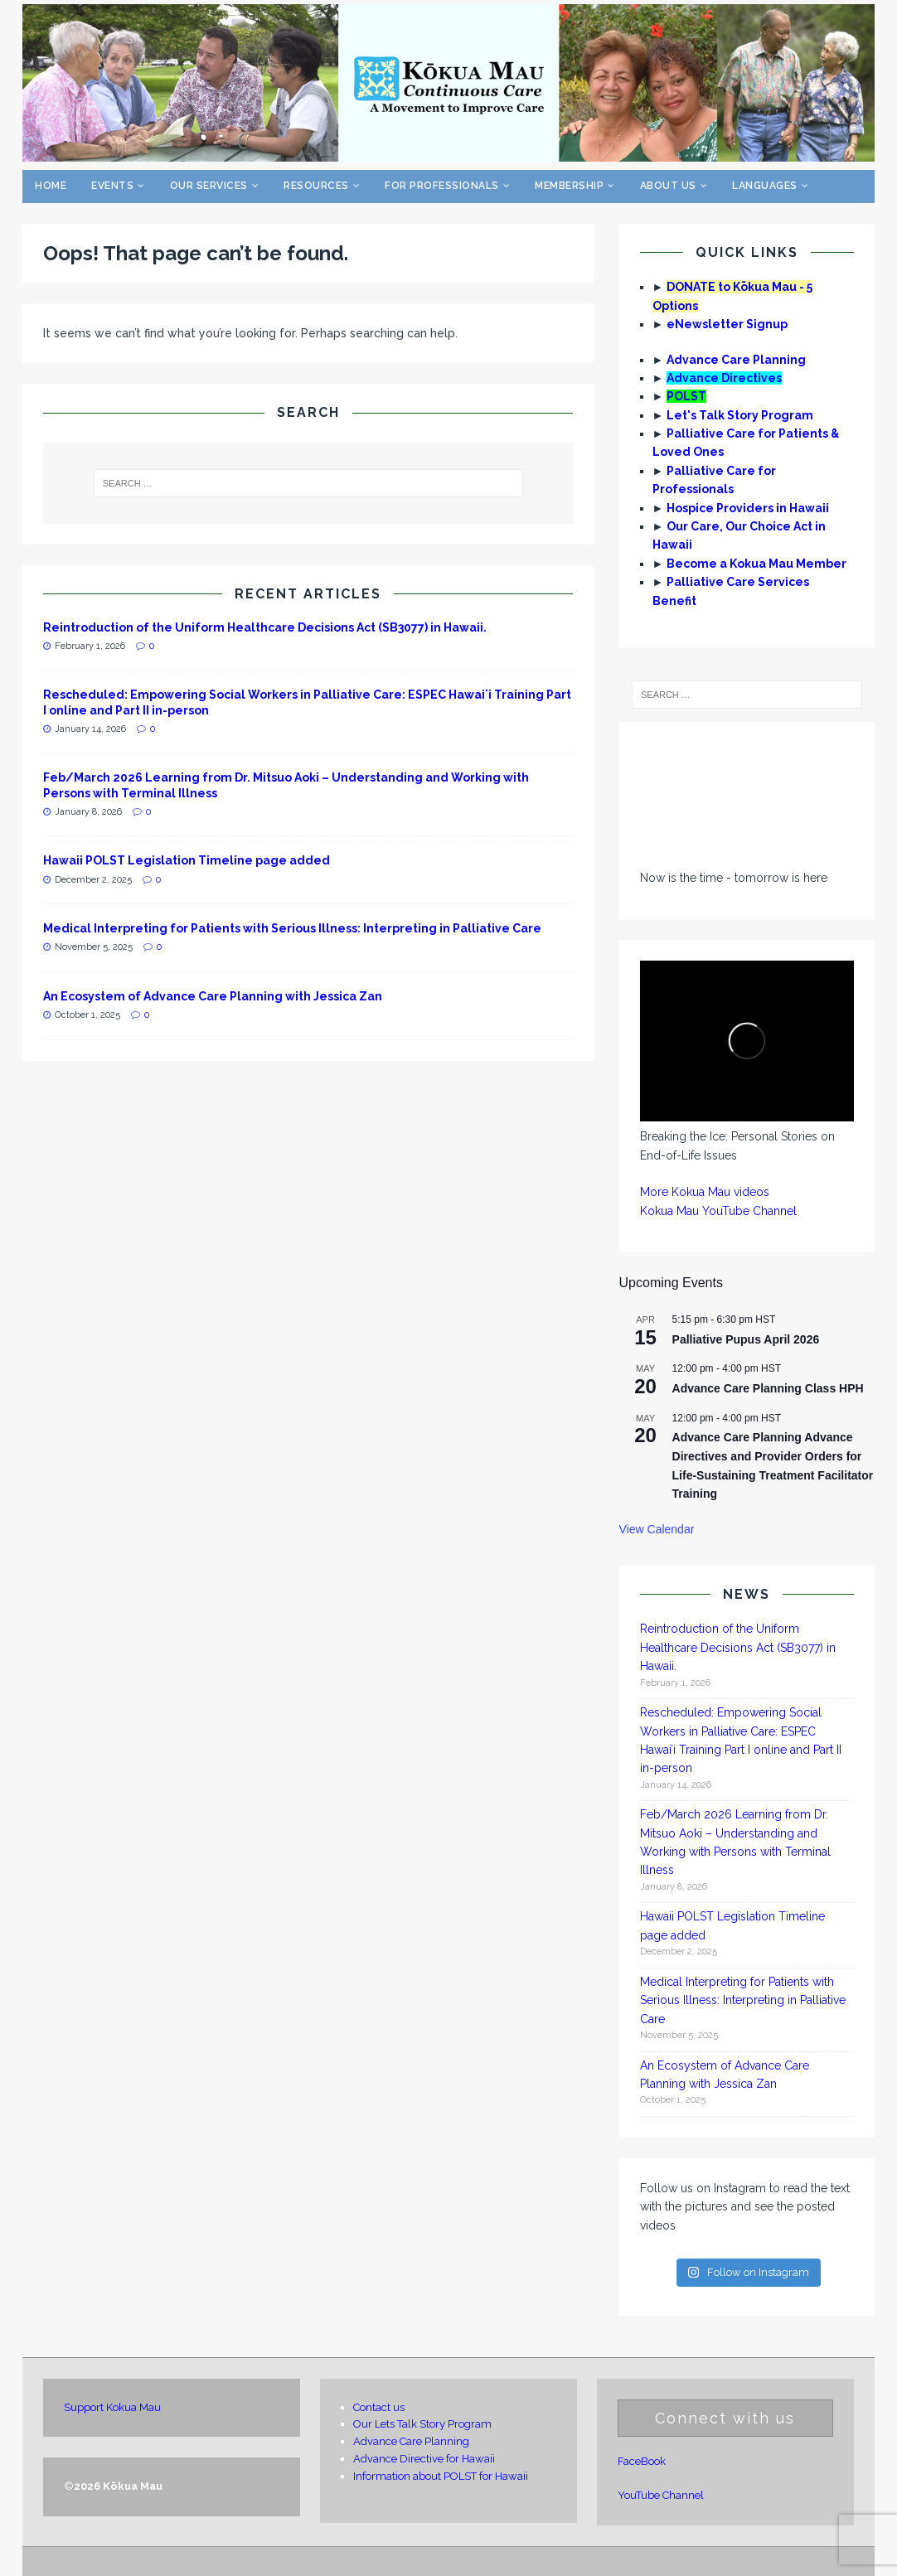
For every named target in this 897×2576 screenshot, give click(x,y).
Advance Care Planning (736, 359)
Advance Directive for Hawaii (424, 2459)
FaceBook (642, 2461)
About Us (668, 185)
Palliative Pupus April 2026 (746, 1339)
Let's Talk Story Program (740, 415)
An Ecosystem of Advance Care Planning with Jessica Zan (212, 996)
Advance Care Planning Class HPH (768, 1388)
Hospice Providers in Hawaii (748, 508)
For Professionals (442, 185)
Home (50, 185)
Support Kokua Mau (112, 2407)
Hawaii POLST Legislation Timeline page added (186, 860)
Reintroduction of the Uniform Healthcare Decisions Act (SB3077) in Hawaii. (266, 627)
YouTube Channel (661, 2495)
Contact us (379, 2407)
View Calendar (657, 1529)
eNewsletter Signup (727, 324)
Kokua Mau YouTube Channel (718, 1211)
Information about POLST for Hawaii (440, 2476)
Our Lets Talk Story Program (422, 2424)
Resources (316, 185)
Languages (765, 185)
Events (112, 185)
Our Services (209, 185)
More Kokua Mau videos (704, 1191)
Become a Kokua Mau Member (756, 563)
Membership (569, 185)
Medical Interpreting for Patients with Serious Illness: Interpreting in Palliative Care (292, 928)
